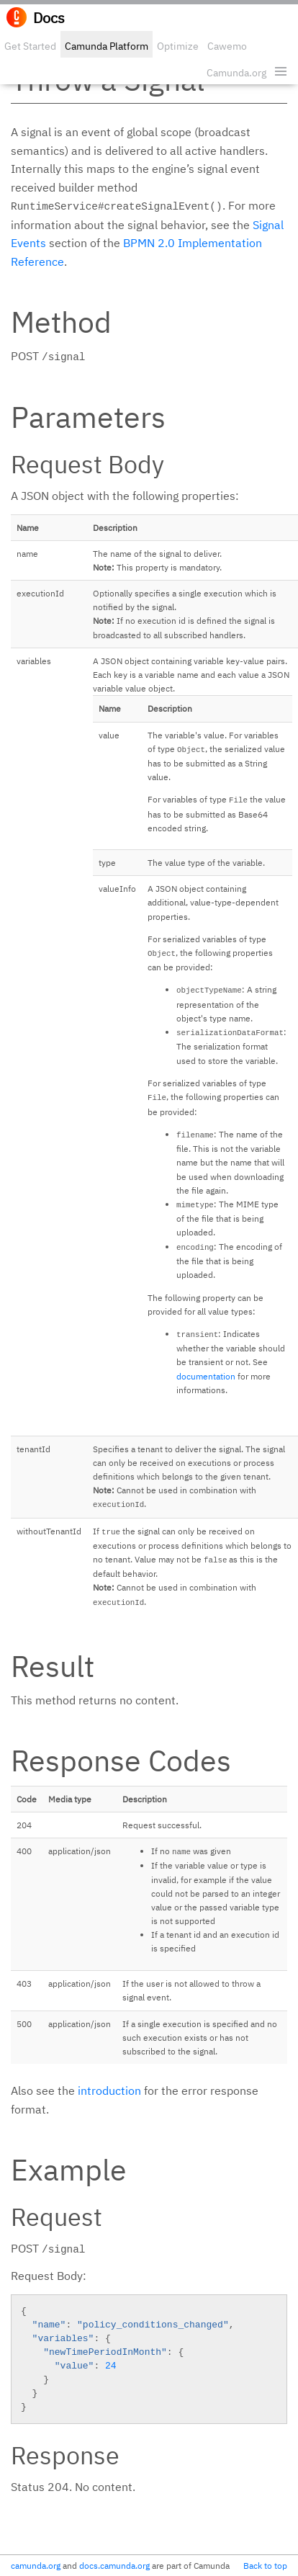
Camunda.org (236, 72)
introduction (109, 2090)
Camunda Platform (106, 46)
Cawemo (227, 46)
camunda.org (35, 2565)
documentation (205, 1376)
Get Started (30, 46)
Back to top (265, 2565)
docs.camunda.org (114, 2565)
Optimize (178, 46)
